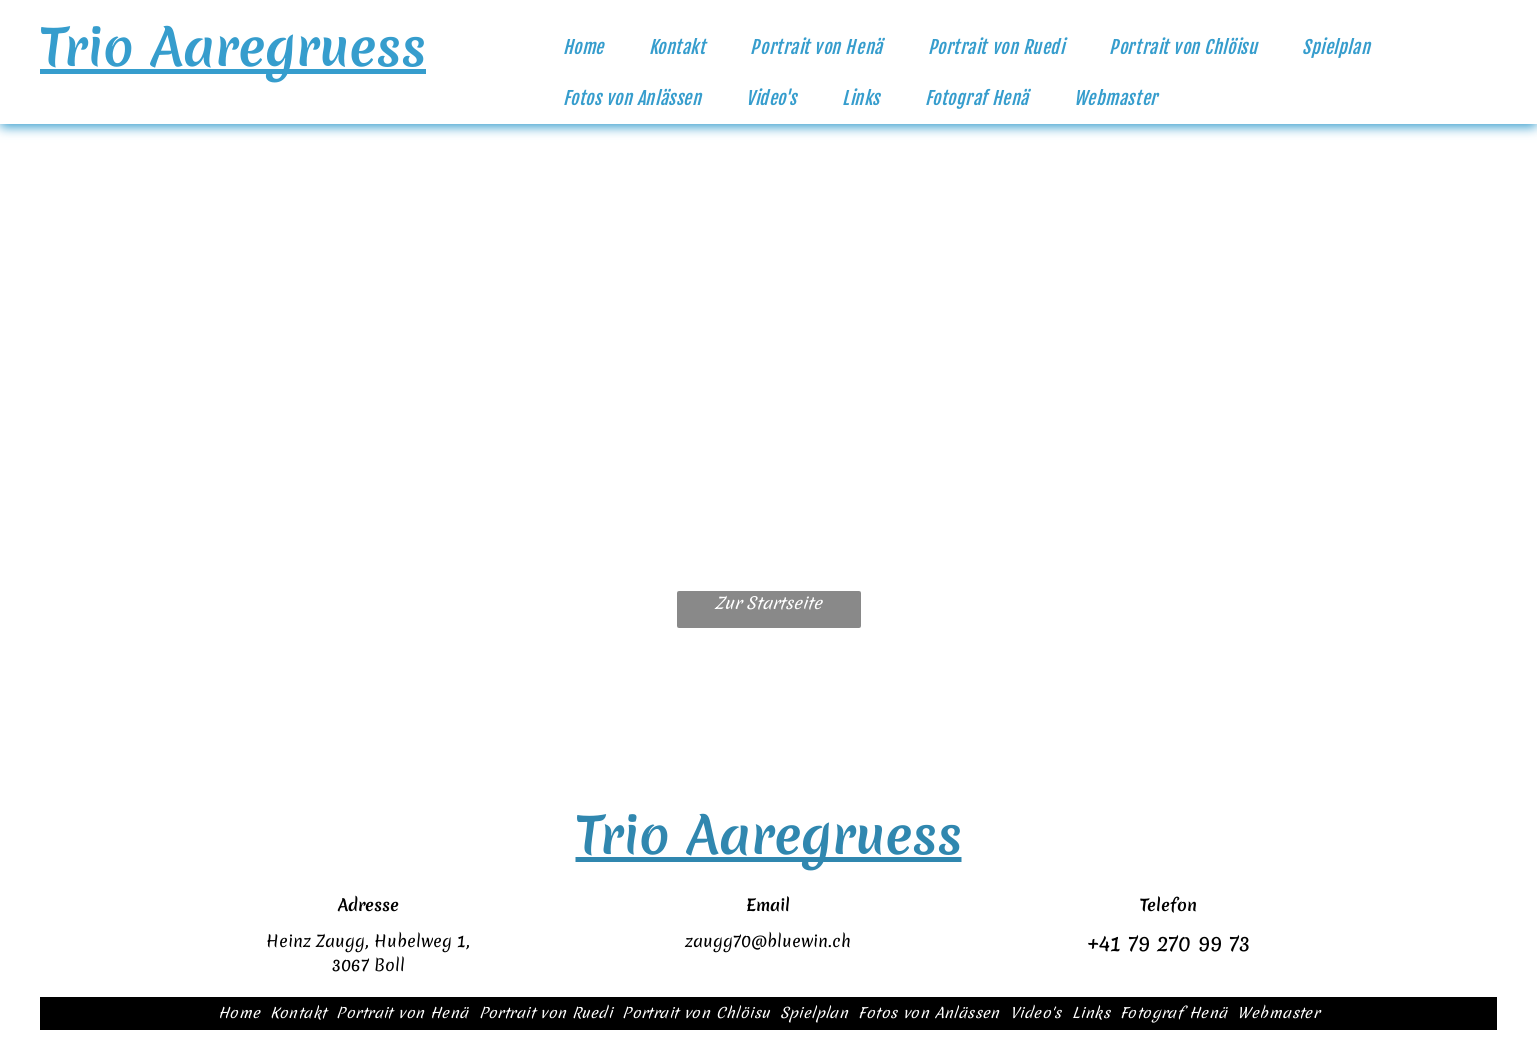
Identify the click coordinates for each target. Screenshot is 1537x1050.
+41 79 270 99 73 (1168, 943)
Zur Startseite (768, 602)
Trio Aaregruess (233, 47)
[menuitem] (591, 47)
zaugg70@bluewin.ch (768, 940)
